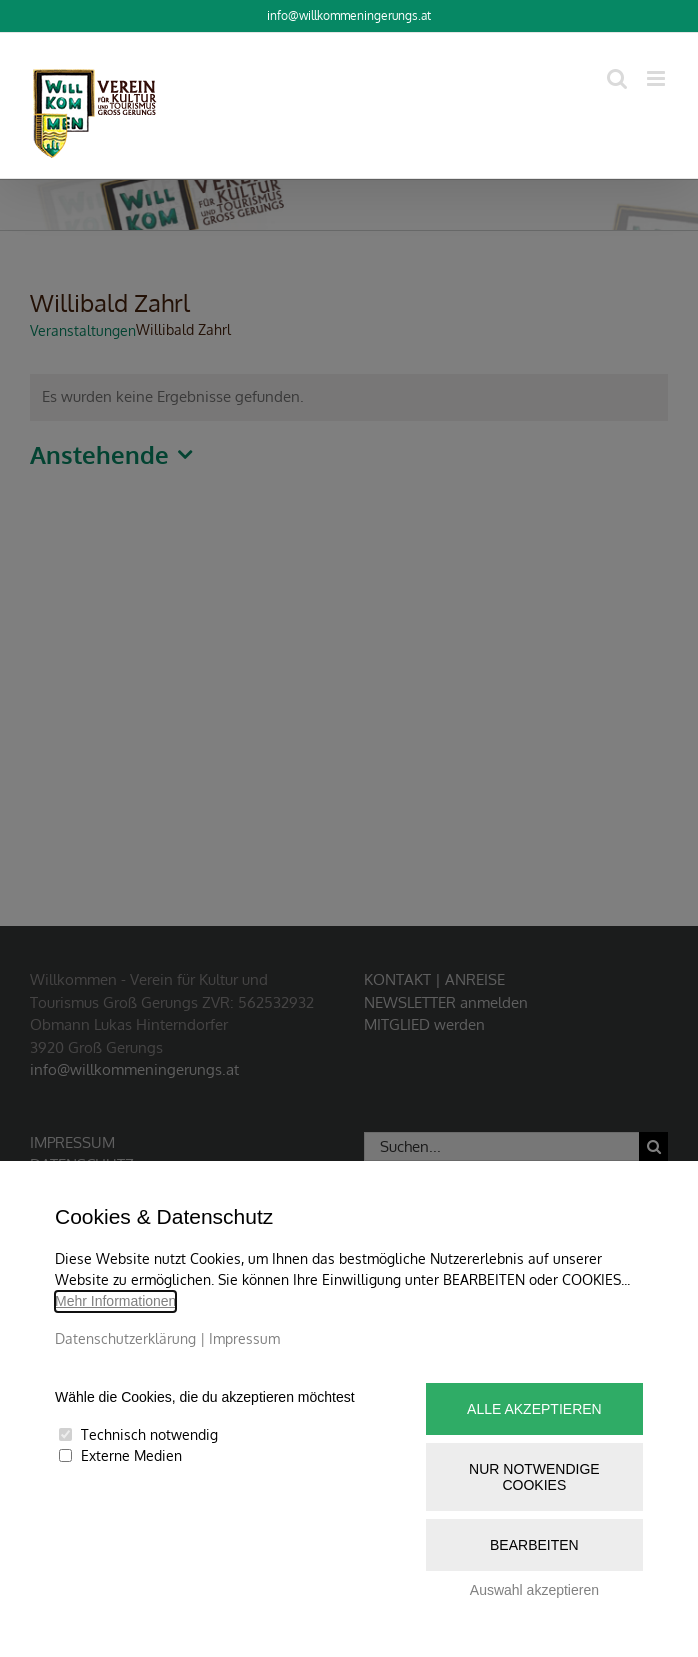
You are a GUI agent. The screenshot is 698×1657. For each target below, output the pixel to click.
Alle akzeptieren (534, 1409)
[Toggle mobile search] (617, 78)
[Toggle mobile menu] (657, 78)
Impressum (244, 1338)
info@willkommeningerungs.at (349, 15)
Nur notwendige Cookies (534, 1477)
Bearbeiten (534, 1545)
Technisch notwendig (149, 1434)
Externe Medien (131, 1455)
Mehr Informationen (115, 1301)
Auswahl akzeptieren (534, 1590)
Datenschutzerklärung (125, 1338)
